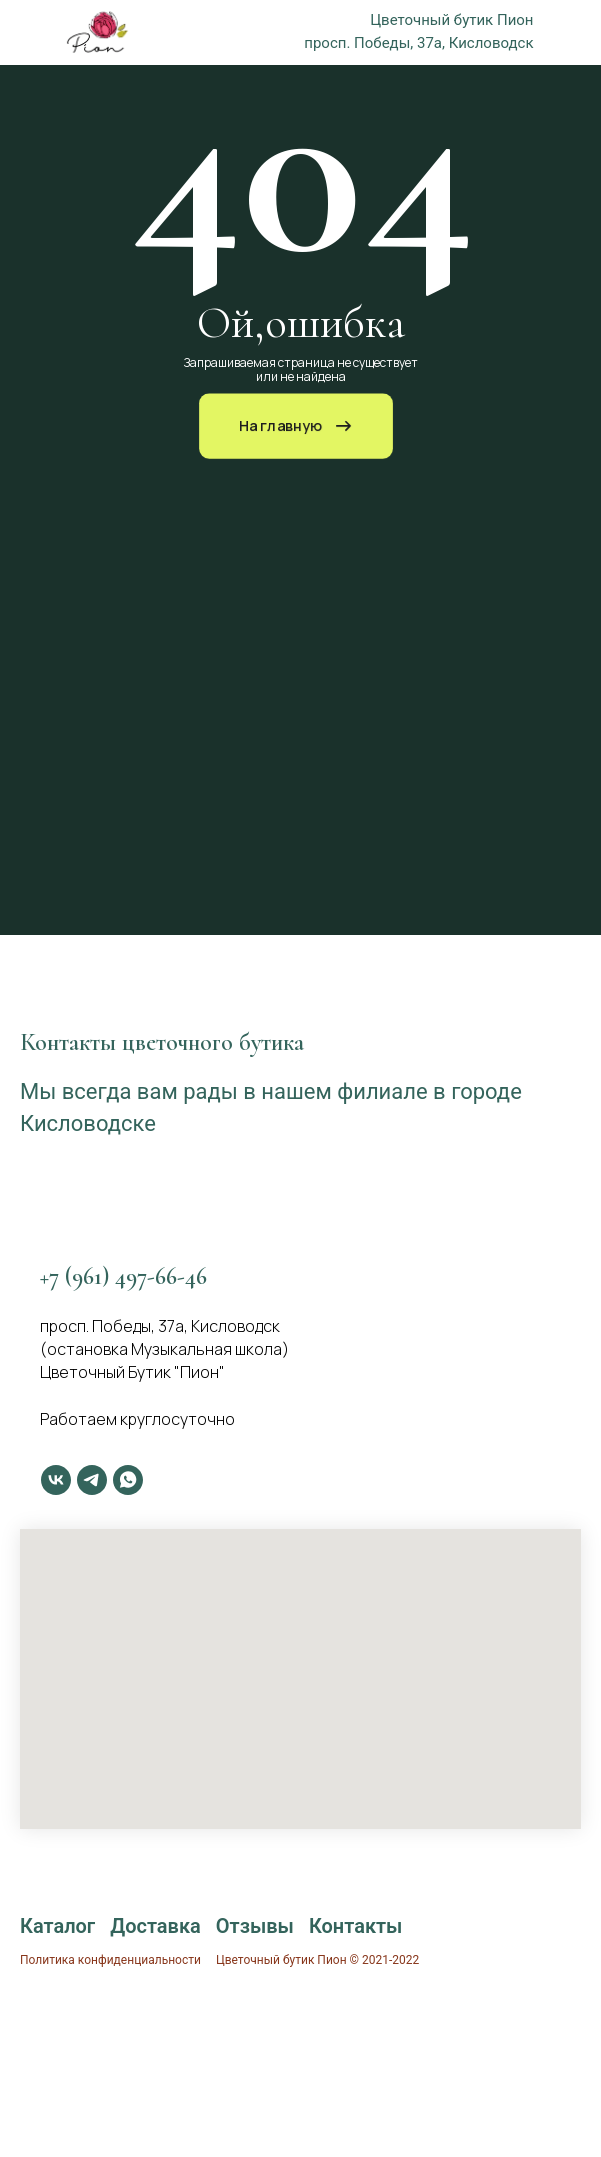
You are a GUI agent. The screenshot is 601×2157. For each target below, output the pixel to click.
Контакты (356, 1926)
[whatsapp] (128, 1480)
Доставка (155, 1926)
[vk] (56, 1480)
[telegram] (92, 1480)
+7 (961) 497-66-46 (123, 1276)
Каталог (57, 1926)
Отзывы (255, 1926)
